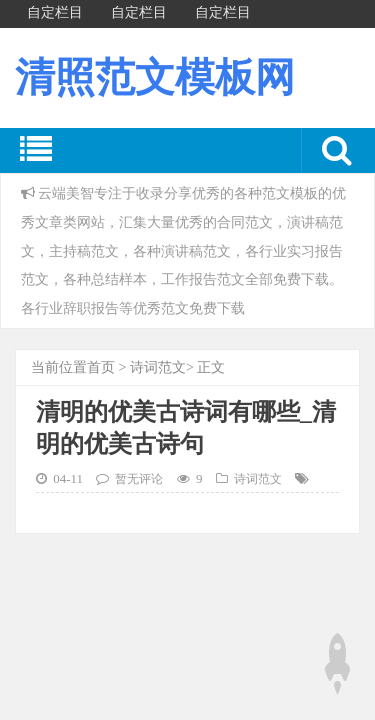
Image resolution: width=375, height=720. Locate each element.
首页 (101, 367)
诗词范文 (158, 367)
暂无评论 (139, 479)
